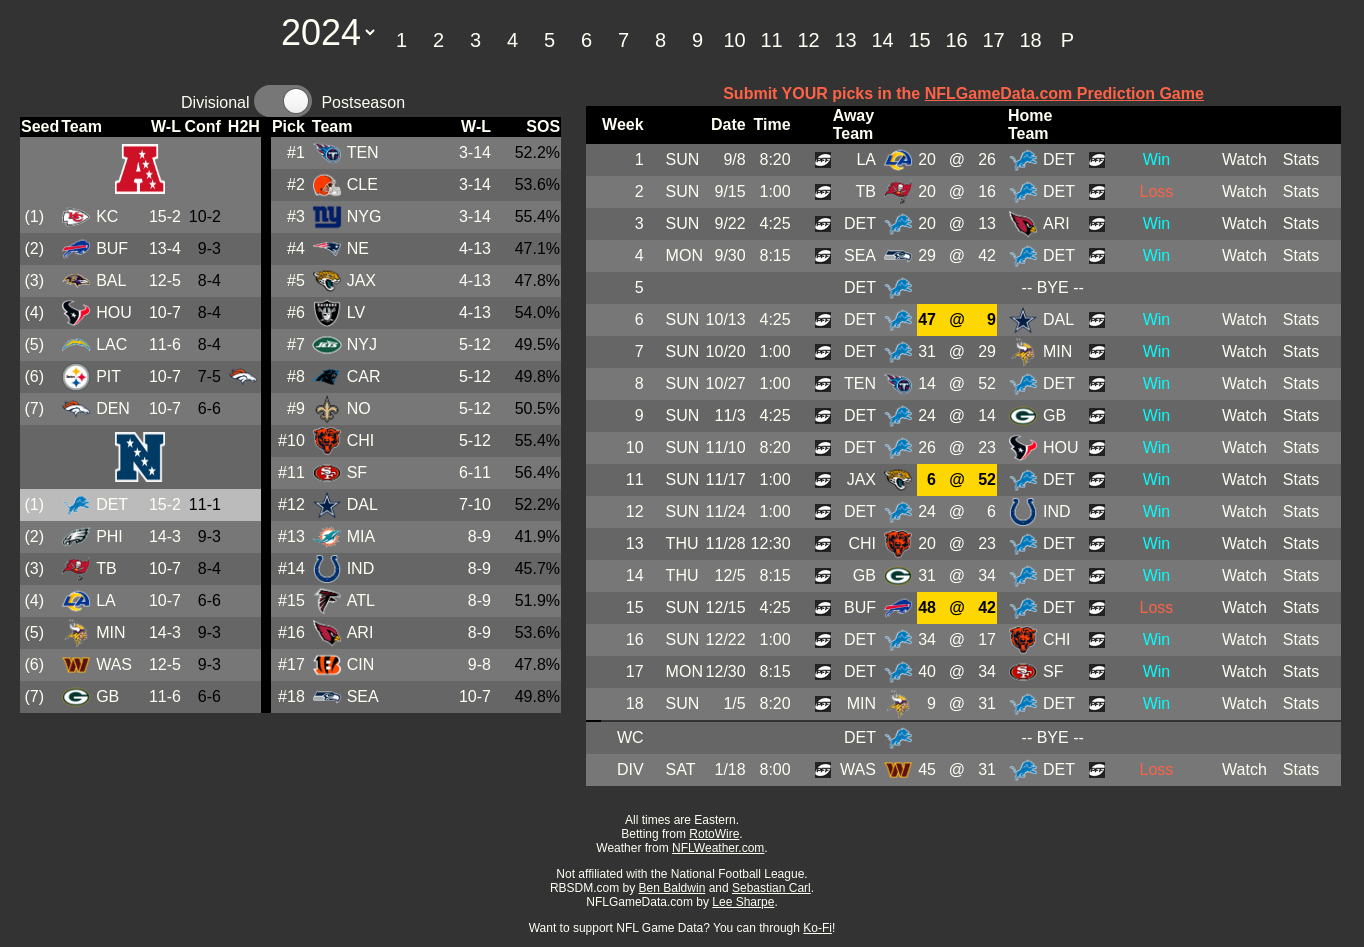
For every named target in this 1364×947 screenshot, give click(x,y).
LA (106, 600)
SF (357, 472)
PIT (108, 376)
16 (956, 40)
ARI (360, 632)
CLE (362, 184)
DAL (362, 504)
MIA (361, 536)
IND (361, 568)
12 (808, 40)
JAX (361, 280)
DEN (113, 408)
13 (845, 40)
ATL (361, 600)
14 (882, 40)
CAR (364, 376)
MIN (110, 632)
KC (107, 216)
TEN (363, 152)
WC (630, 737)
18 (1030, 40)
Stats (1301, 159)
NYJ (362, 344)
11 (771, 40)
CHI (361, 440)
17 (993, 40)
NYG (364, 216)
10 (734, 40)
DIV (630, 769)
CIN (361, 664)
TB (106, 568)
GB (107, 696)
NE (358, 248)
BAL (111, 280)
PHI (109, 536)
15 (919, 40)
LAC (111, 344)
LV (356, 312)
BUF (112, 248)
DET (112, 504)
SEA (363, 696)
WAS (114, 664)
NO (359, 408)
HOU (114, 312)
